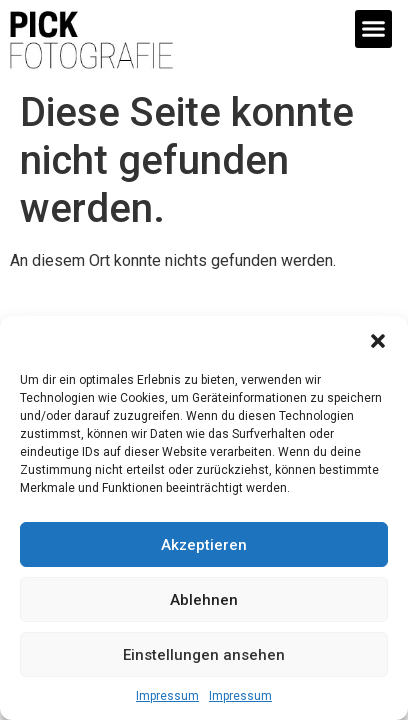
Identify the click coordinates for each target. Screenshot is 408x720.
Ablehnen (204, 600)
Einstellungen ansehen (204, 655)
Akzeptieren (204, 545)
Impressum (167, 696)
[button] (378, 341)
